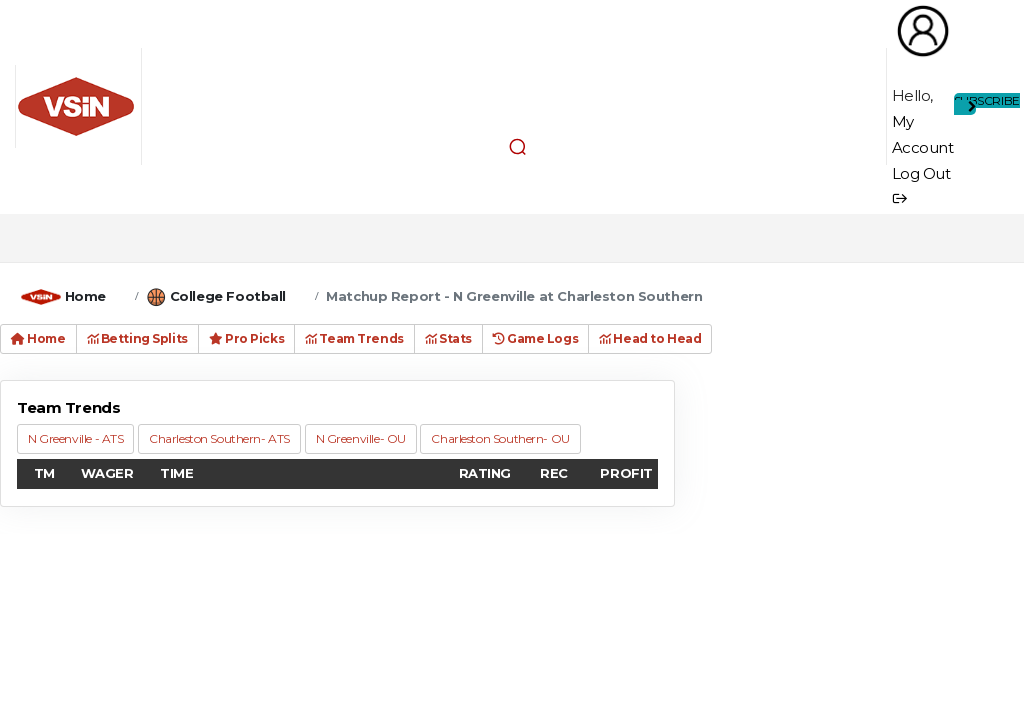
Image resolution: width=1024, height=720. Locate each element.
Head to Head (650, 338)
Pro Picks (246, 338)
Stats (448, 338)
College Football (228, 296)
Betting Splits (137, 338)
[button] (518, 146)
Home (85, 296)
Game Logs (535, 338)
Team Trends (354, 338)
